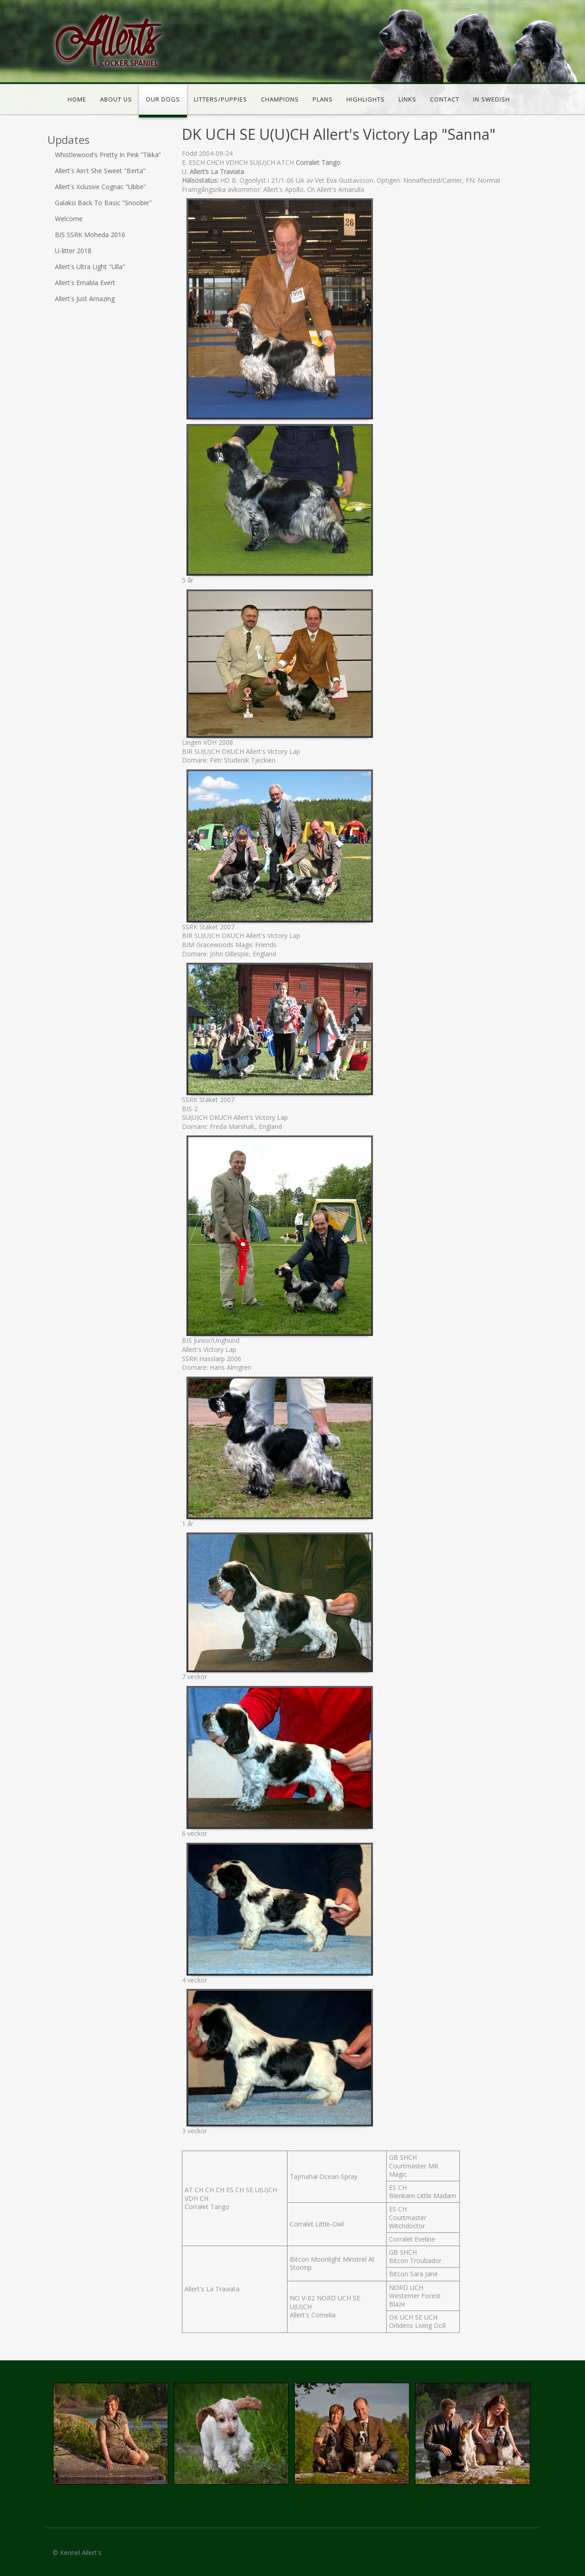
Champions (280, 99)
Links (407, 99)
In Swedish (491, 99)
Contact (444, 99)
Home (77, 99)
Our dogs (163, 99)
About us (116, 99)
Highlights (365, 99)
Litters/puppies (220, 99)
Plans (323, 99)
